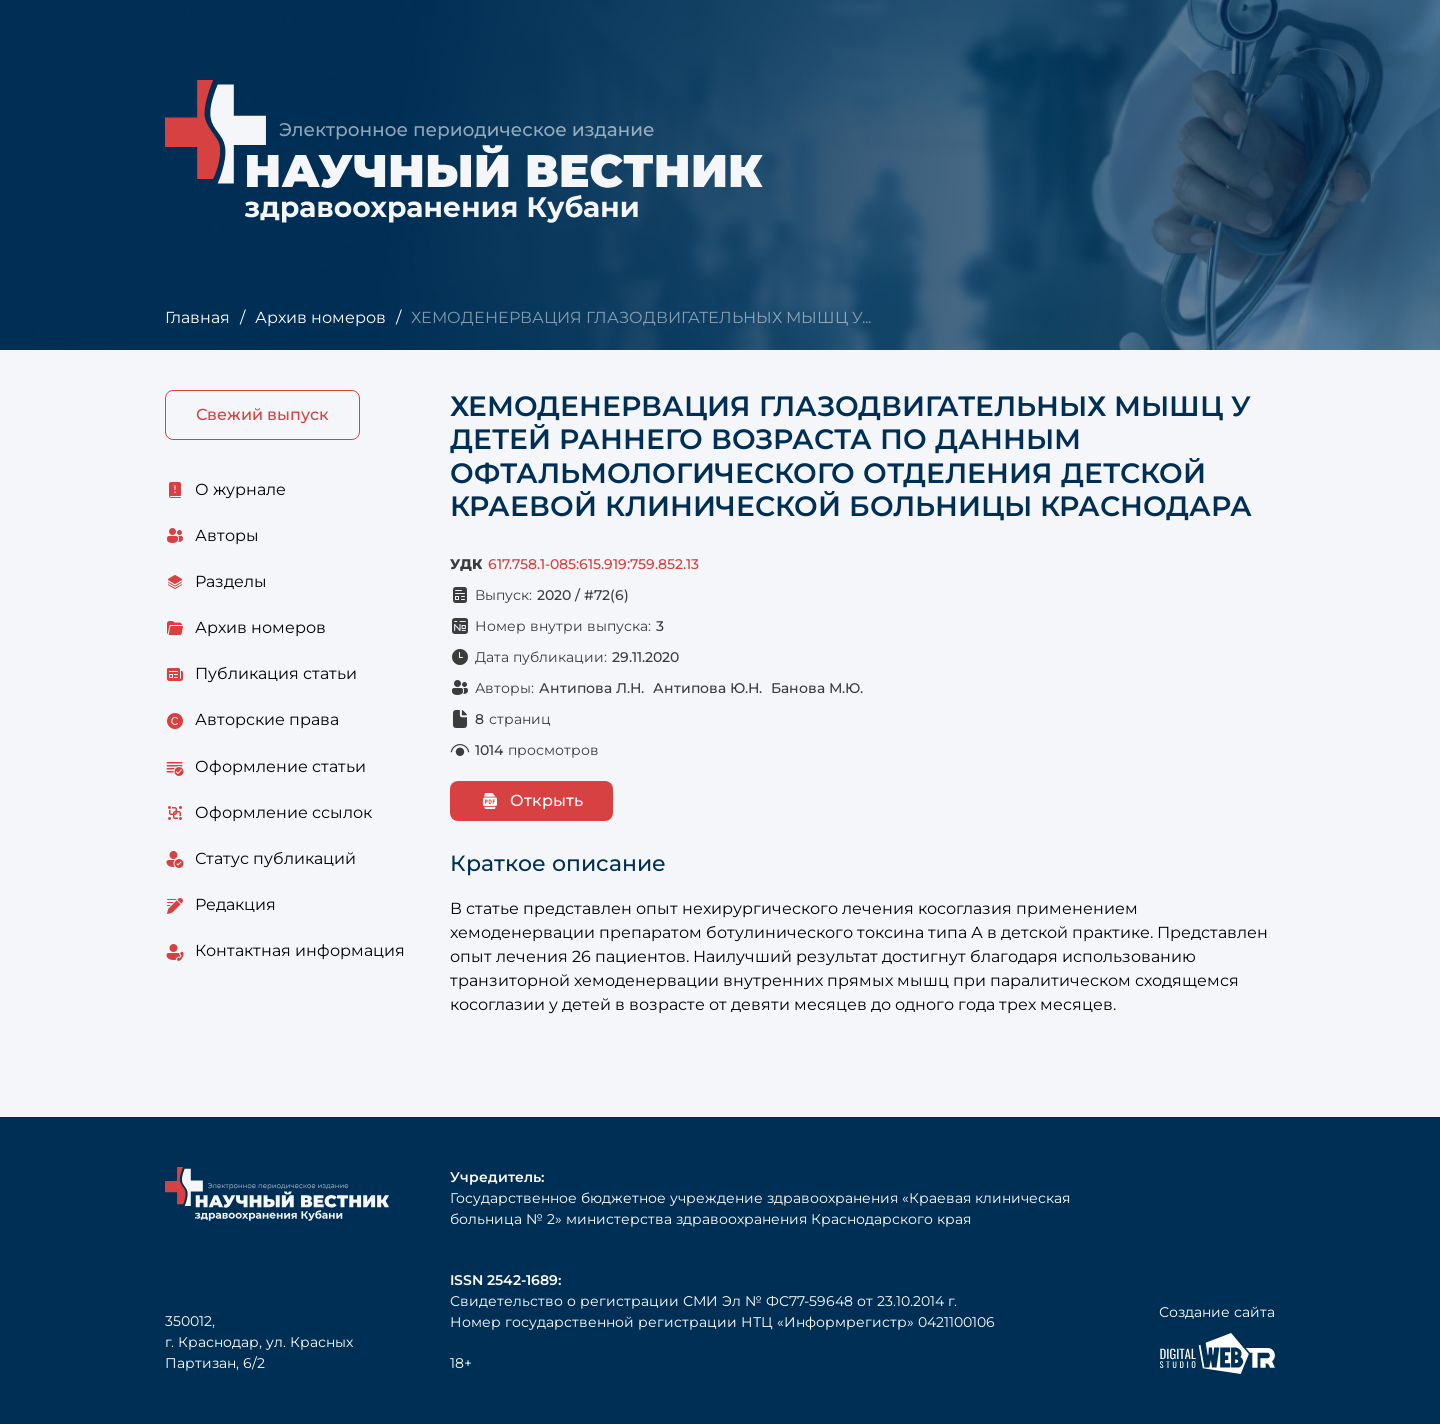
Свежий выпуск (262, 414)
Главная (197, 317)
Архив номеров (320, 317)
